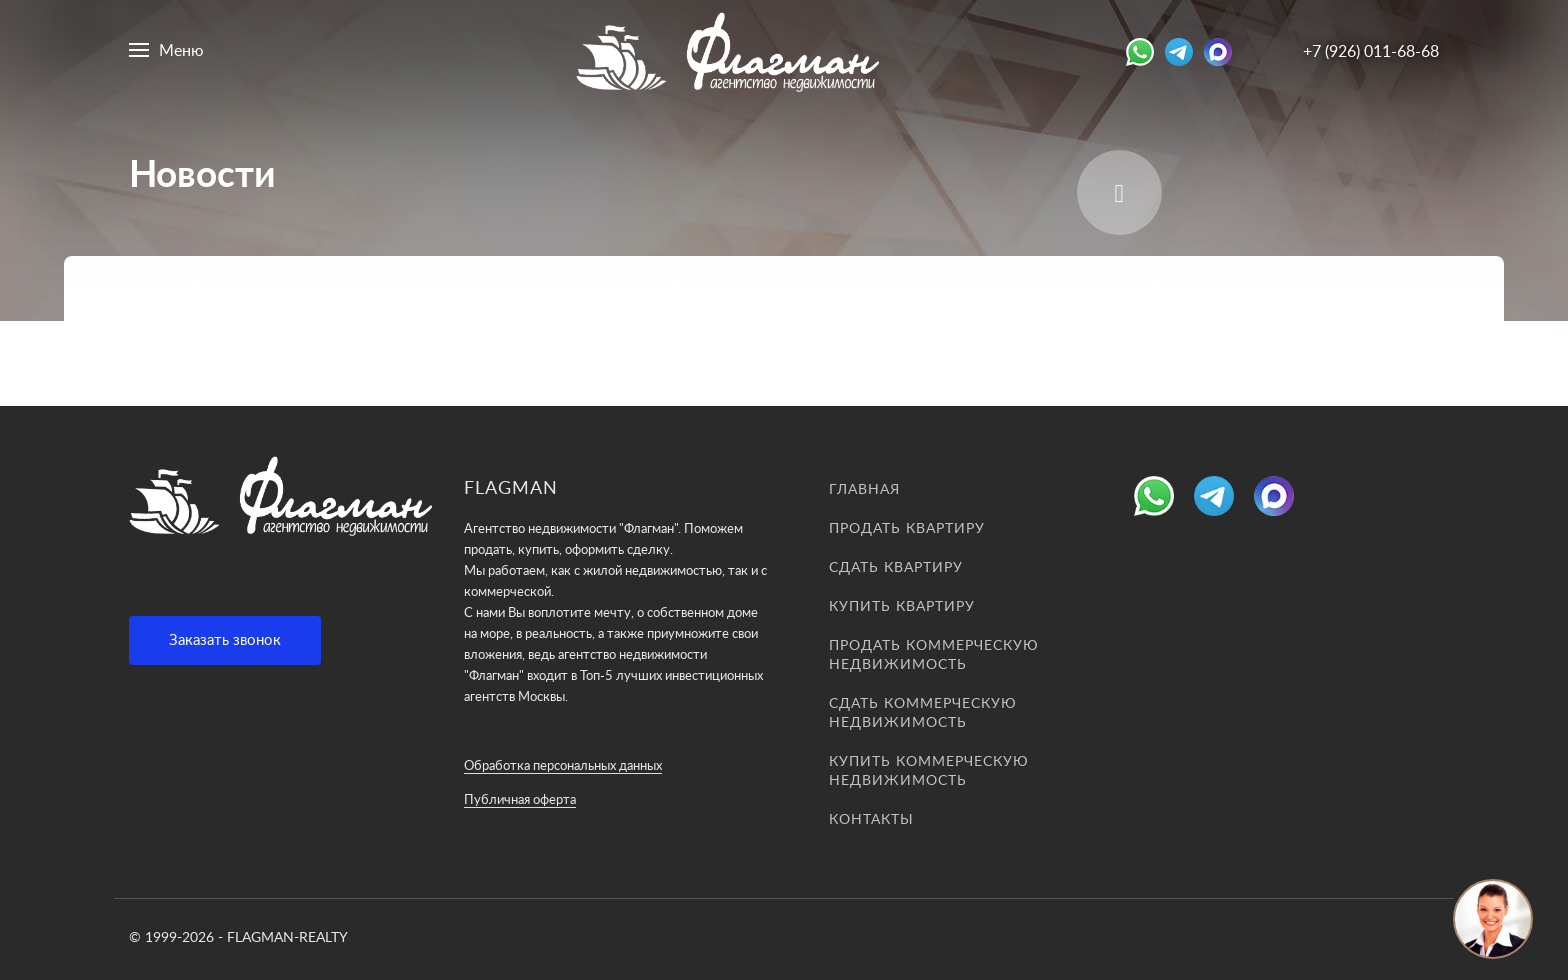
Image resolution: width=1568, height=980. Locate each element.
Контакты (871, 820)
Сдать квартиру (896, 568)
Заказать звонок (225, 640)
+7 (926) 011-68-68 (1371, 52)
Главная (864, 490)
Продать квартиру (907, 529)
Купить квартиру (902, 607)
